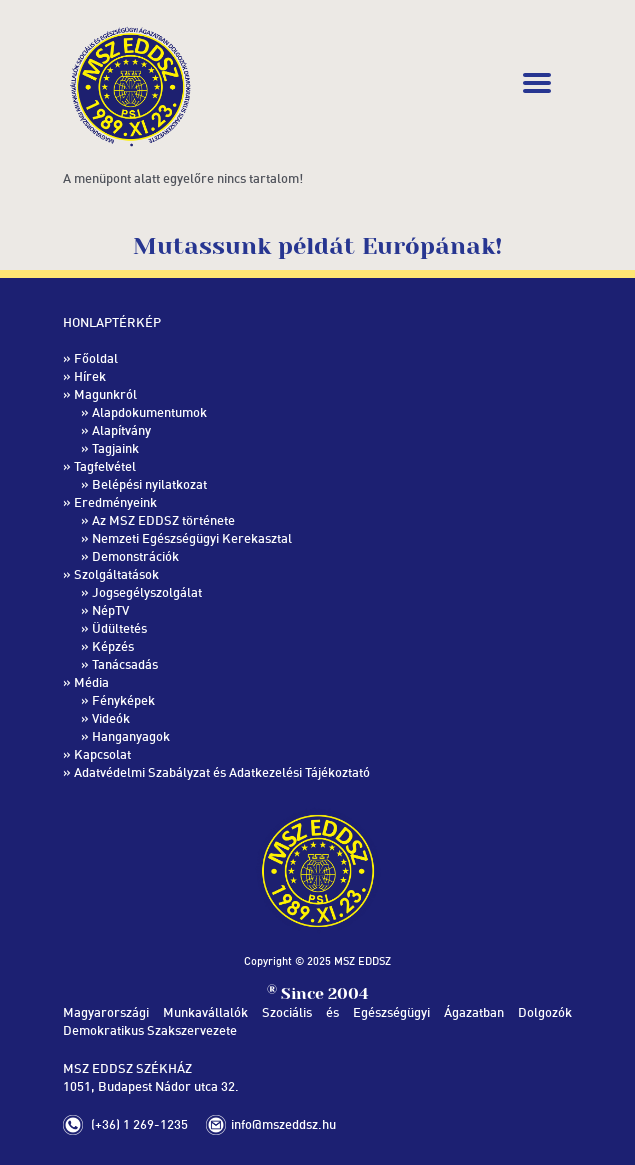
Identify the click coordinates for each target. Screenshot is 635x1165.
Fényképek (123, 700)
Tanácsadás (125, 664)
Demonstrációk (135, 556)
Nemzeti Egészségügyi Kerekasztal (192, 538)
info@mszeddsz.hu (283, 1124)
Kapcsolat (102, 754)
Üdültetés (119, 628)
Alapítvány (121, 430)
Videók (111, 718)
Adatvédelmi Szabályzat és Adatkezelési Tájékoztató (222, 772)
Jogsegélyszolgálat (147, 592)
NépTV (110, 610)
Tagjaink (115, 448)
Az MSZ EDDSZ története (163, 520)
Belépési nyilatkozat (149, 484)
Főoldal (96, 358)
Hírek (90, 376)
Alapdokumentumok (149, 412)
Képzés (113, 646)
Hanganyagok (131, 736)
